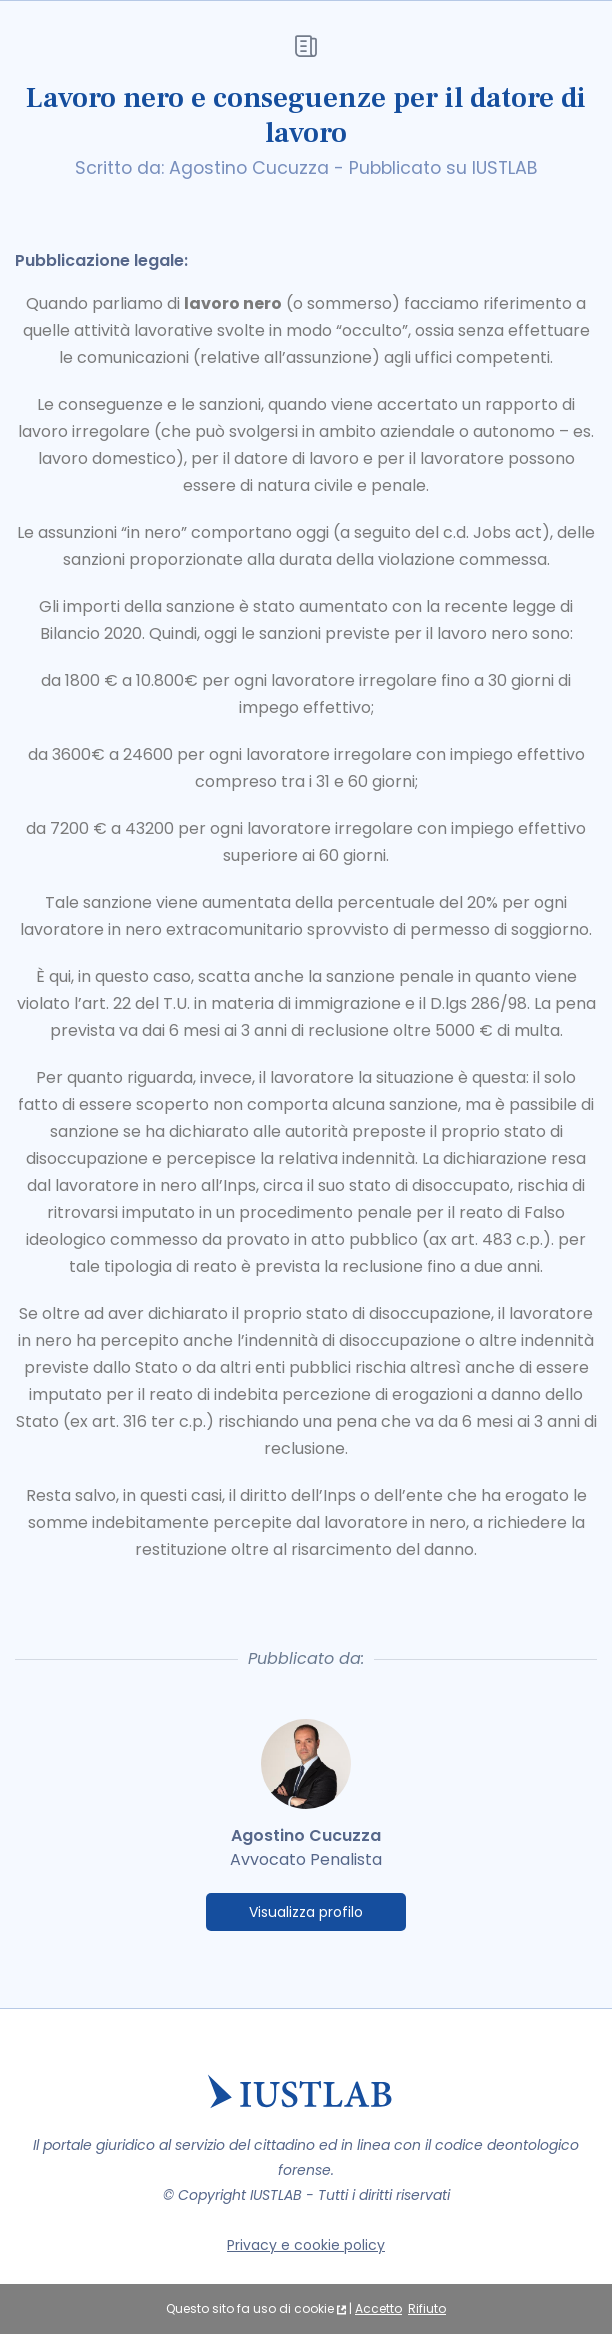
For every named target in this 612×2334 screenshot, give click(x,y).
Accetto (378, 2308)
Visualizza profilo (306, 1912)
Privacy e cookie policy (306, 2245)
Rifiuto (427, 2308)
